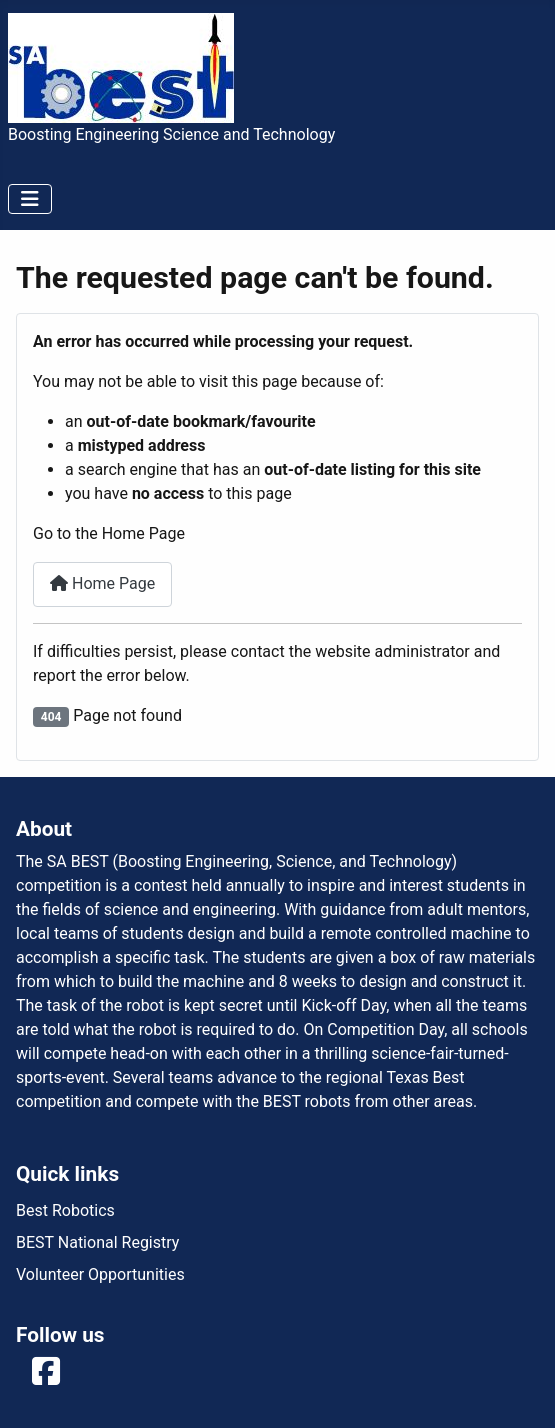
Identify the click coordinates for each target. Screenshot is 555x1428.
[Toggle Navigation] (30, 199)
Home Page (102, 583)
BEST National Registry (97, 1242)
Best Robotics (65, 1210)
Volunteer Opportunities (100, 1274)
